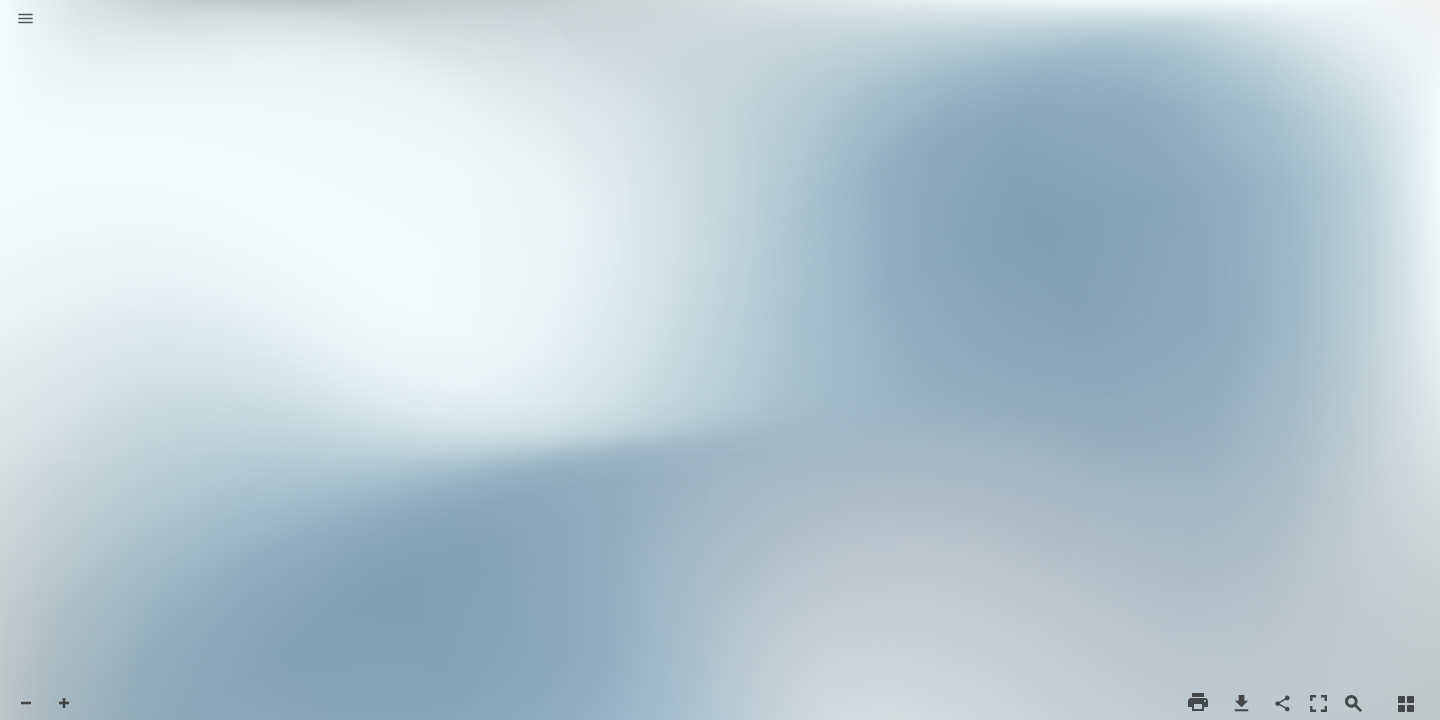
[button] (25, 20)
